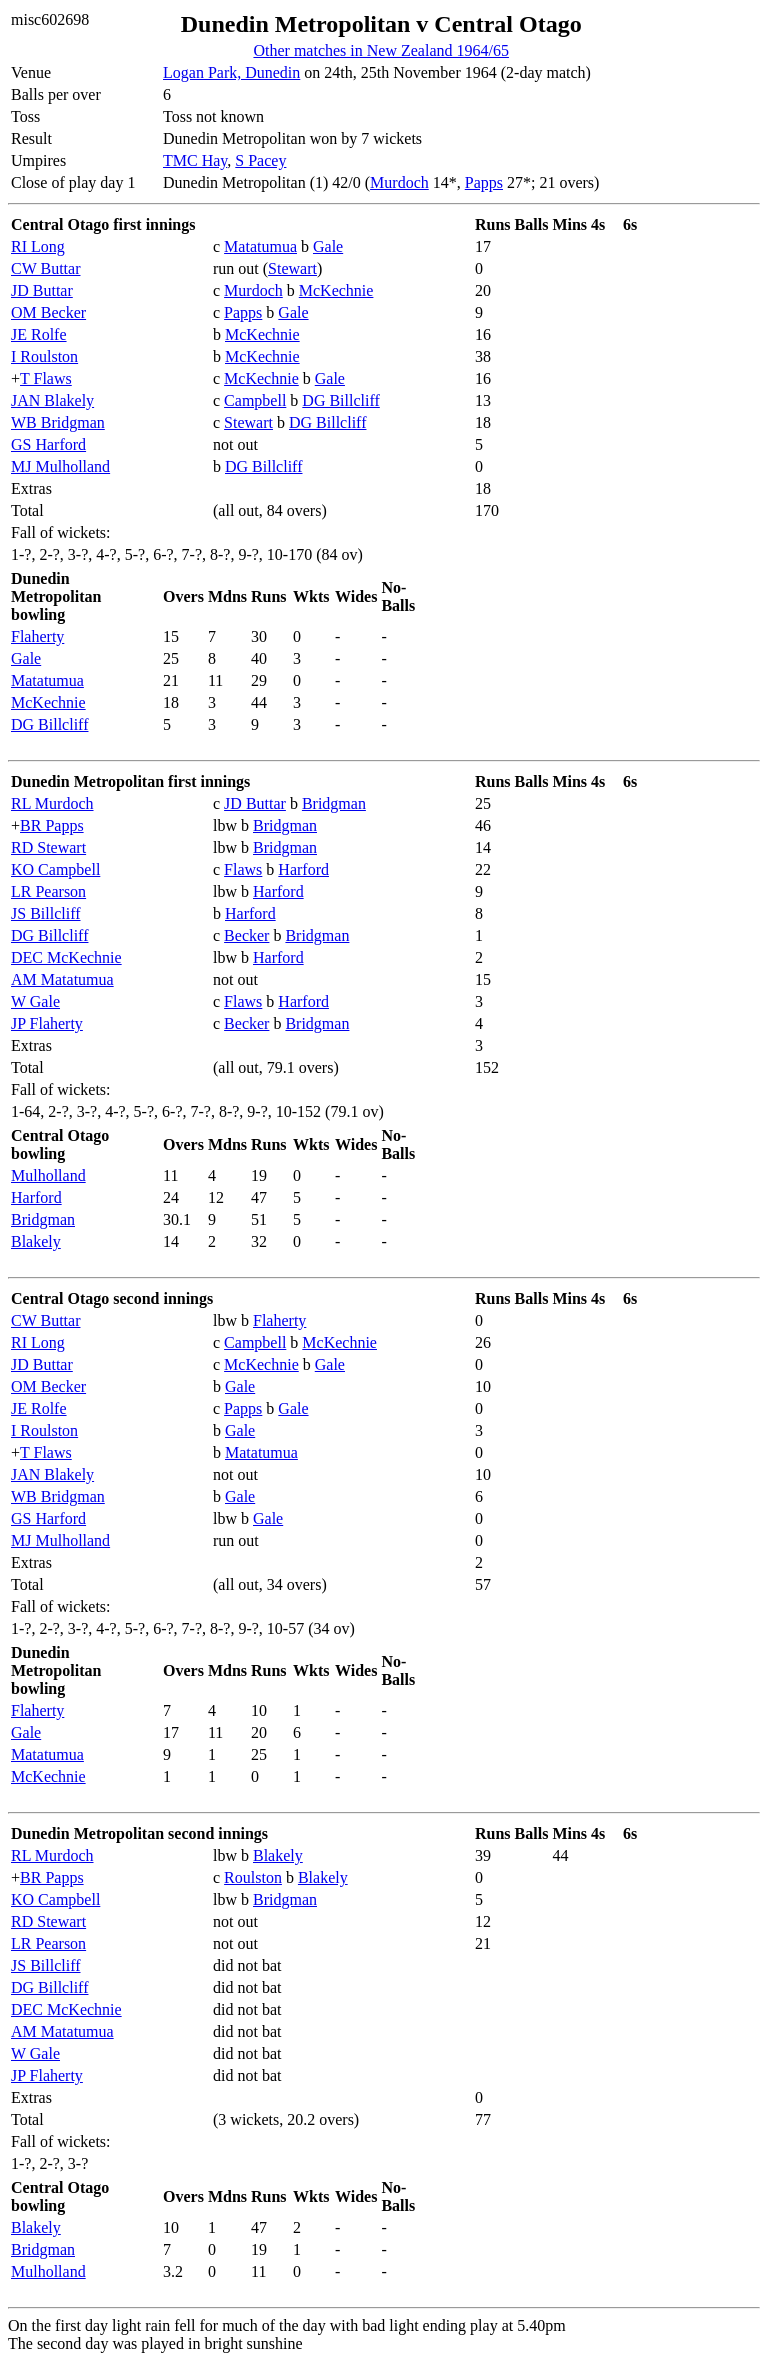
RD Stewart (48, 847)
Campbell (255, 400)
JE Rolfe (39, 334)
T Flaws (46, 378)
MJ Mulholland (60, 466)
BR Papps (52, 825)
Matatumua (260, 246)
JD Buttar (42, 290)
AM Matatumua (62, 979)
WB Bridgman (58, 422)
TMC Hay (195, 160)
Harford (303, 869)
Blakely (36, 1241)
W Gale (35, 1001)
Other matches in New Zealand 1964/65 (380, 50)
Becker (246, 935)
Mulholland (48, 1175)
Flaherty (37, 636)
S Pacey (260, 160)
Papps (484, 182)
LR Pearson (48, 891)
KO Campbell (55, 869)
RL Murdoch (52, 803)
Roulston (253, 1877)
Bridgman (334, 803)
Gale (328, 246)
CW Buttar (45, 268)
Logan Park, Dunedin (231, 72)
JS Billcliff (46, 913)
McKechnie (336, 290)
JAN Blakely (52, 400)
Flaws (243, 869)
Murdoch (399, 182)
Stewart (292, 268)
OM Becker (48, 312)
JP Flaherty (47, 1023)
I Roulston (44, 356)
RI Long (38, 246)
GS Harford (48, 444)
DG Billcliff (340, 400)
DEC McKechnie (66, 957)
